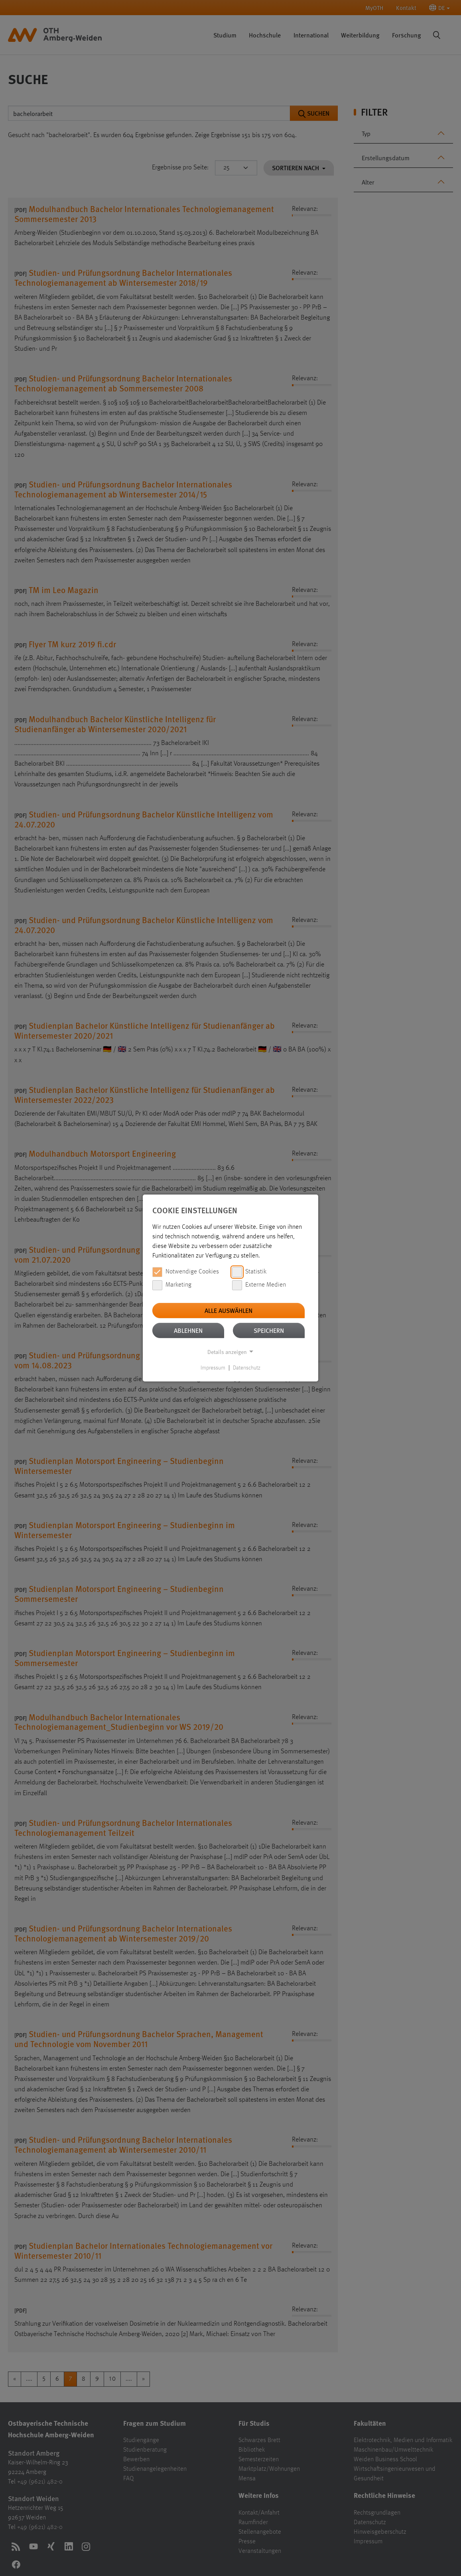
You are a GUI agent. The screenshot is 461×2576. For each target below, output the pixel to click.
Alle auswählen (228, 1310)
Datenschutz (246, 1368)
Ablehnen (188, 1330)
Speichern (269, 1330)
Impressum (213, 1368)
